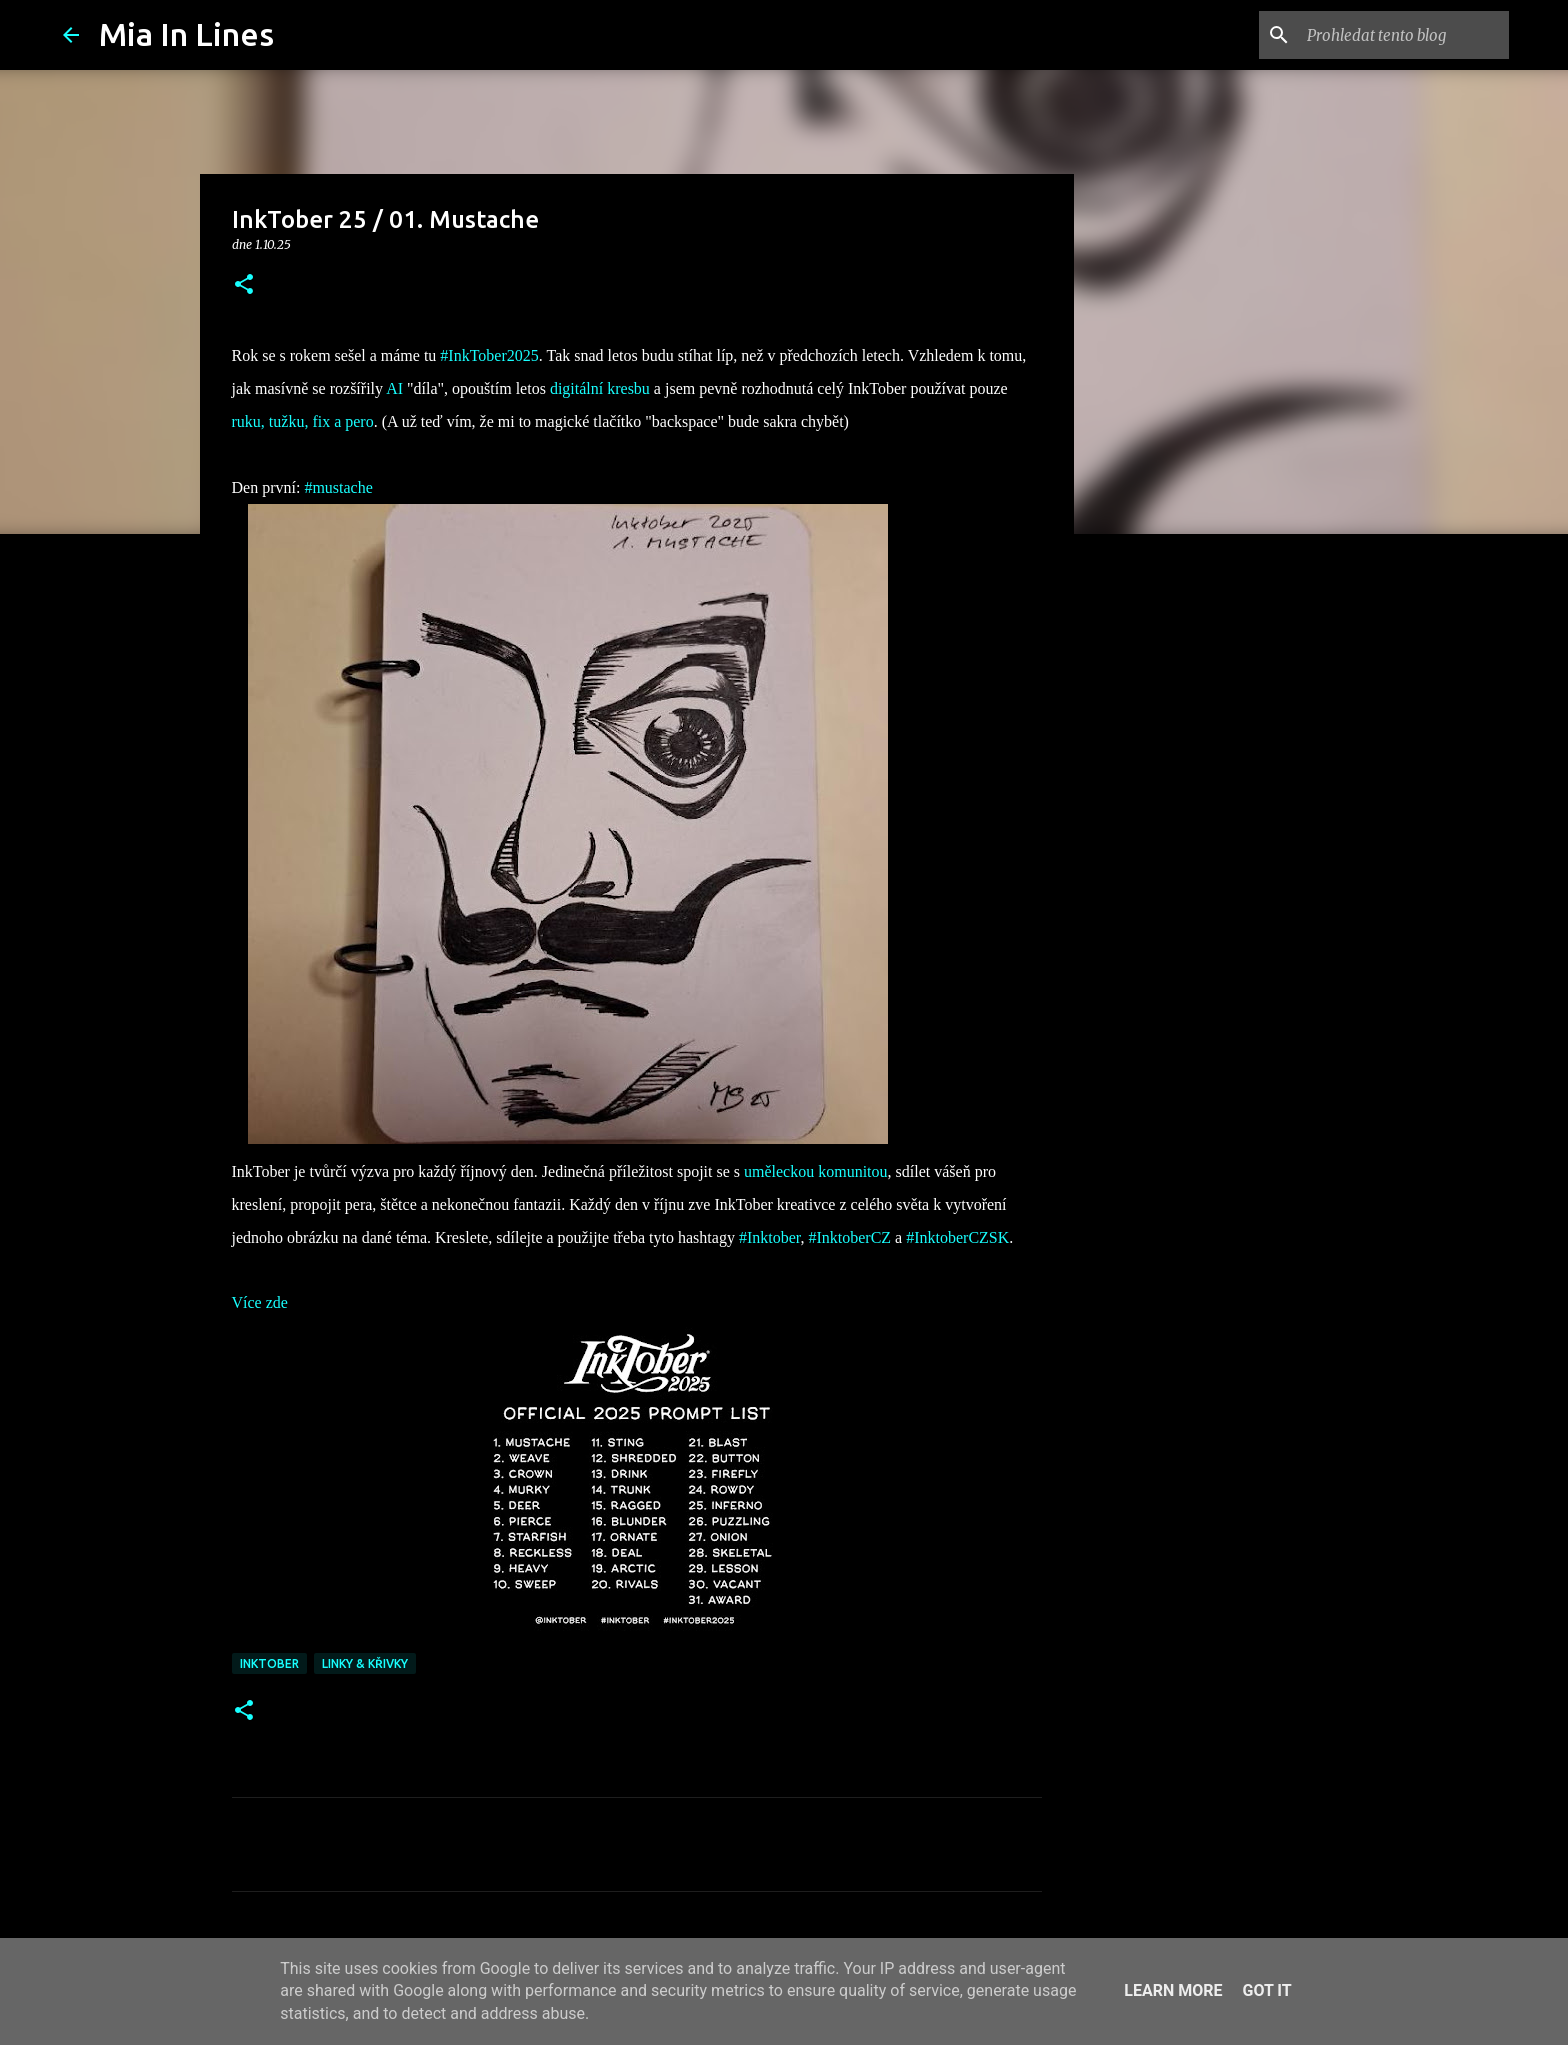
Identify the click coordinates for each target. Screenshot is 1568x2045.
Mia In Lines (186, 34)
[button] (244, 285)
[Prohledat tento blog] (1404, 35)
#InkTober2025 (489, 355)
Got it (1266, 1990)
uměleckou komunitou (816, 1171)
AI (394, 388)
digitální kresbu (600, 388)
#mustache (338, 487)
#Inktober (770, 1237)
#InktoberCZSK (957, 1237)
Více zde (260, 1302)
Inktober (269, 1663)
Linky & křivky (365, 1663)
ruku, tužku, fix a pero (303, 421)
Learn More (1173, 1990)
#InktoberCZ (849, 1237)
